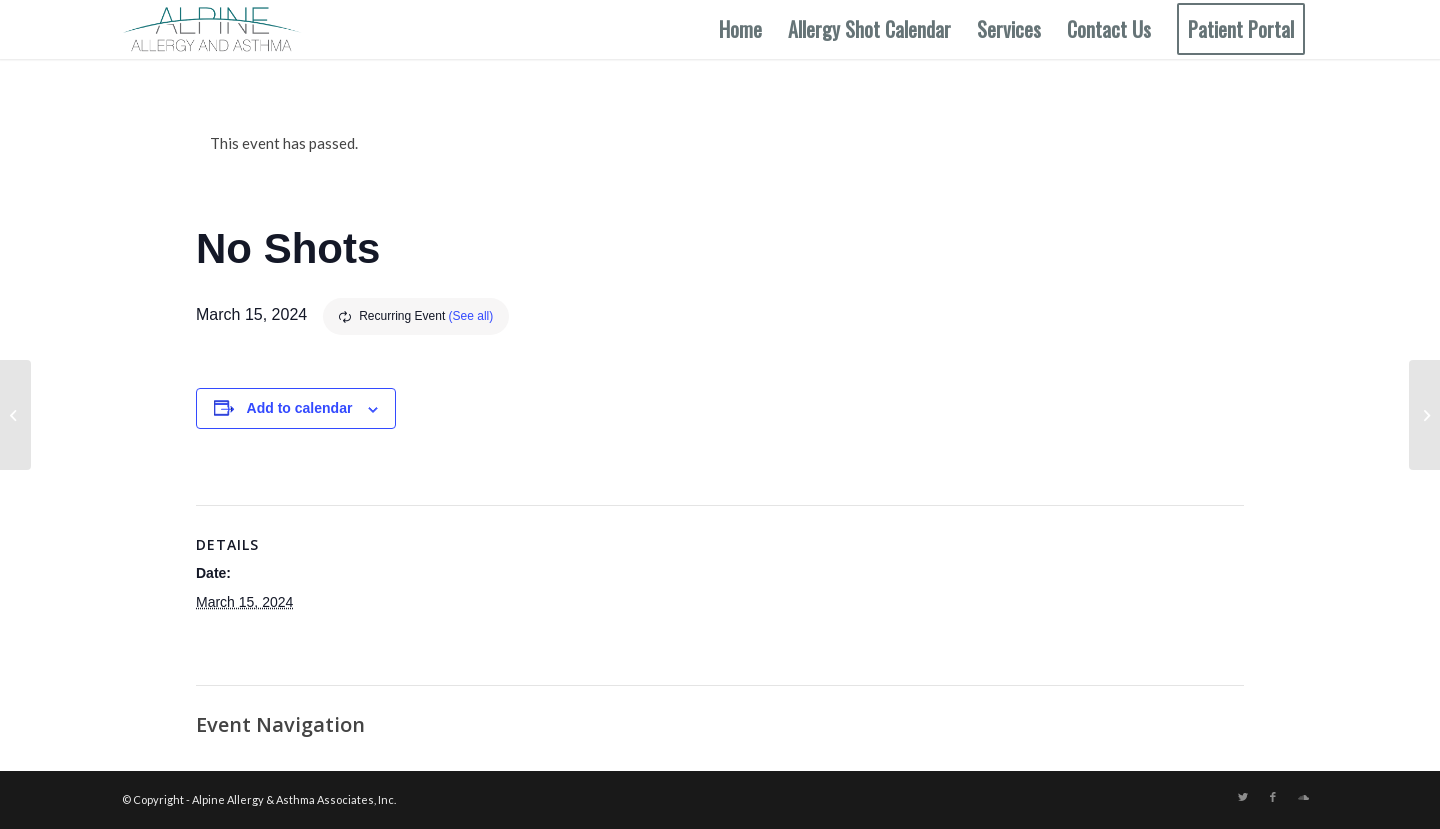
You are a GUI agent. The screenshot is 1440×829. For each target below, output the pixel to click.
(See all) (471, 316)
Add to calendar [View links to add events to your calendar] (300, 408)
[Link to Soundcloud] (1303, 797)
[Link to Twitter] (1243, 797)
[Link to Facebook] (1273, 797)
